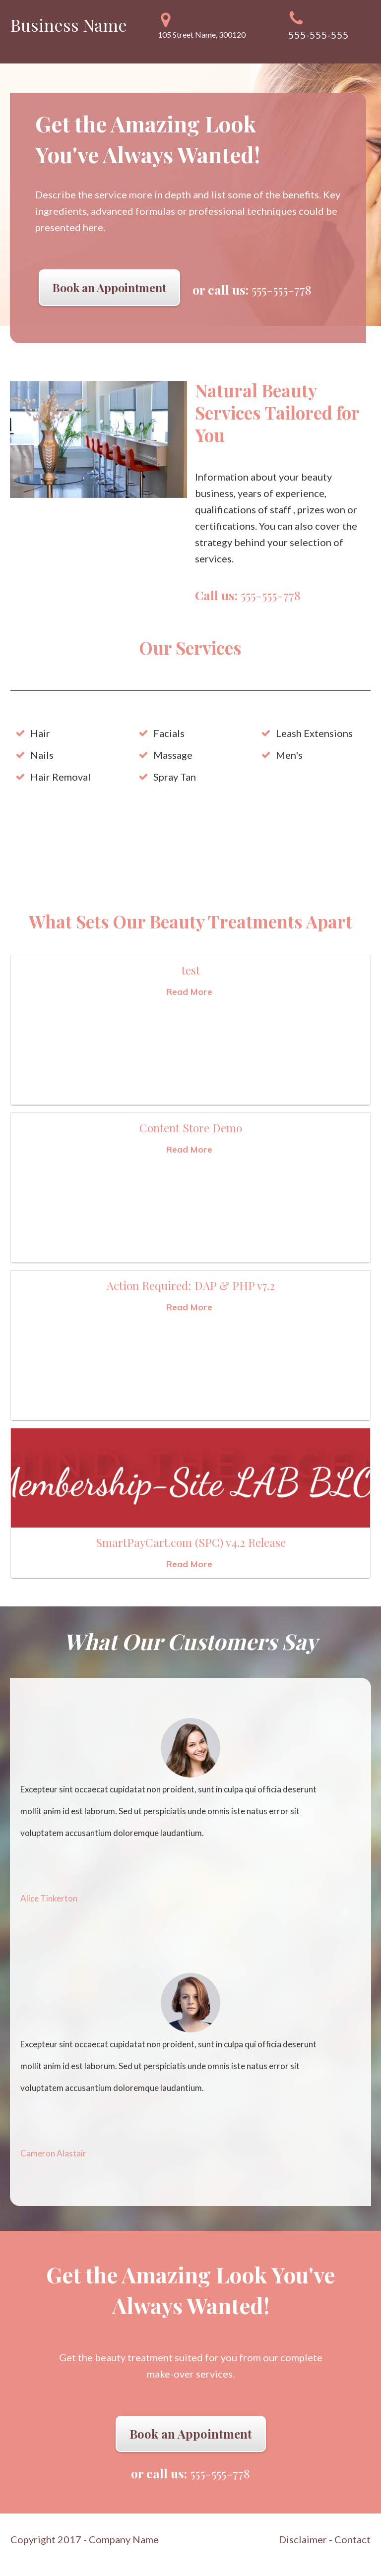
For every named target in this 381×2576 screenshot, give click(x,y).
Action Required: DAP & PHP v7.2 (191, 1285)
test (191, 970)
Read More (189, 991)
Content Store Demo (190, 1127)
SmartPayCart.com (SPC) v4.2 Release (191, 1542)
